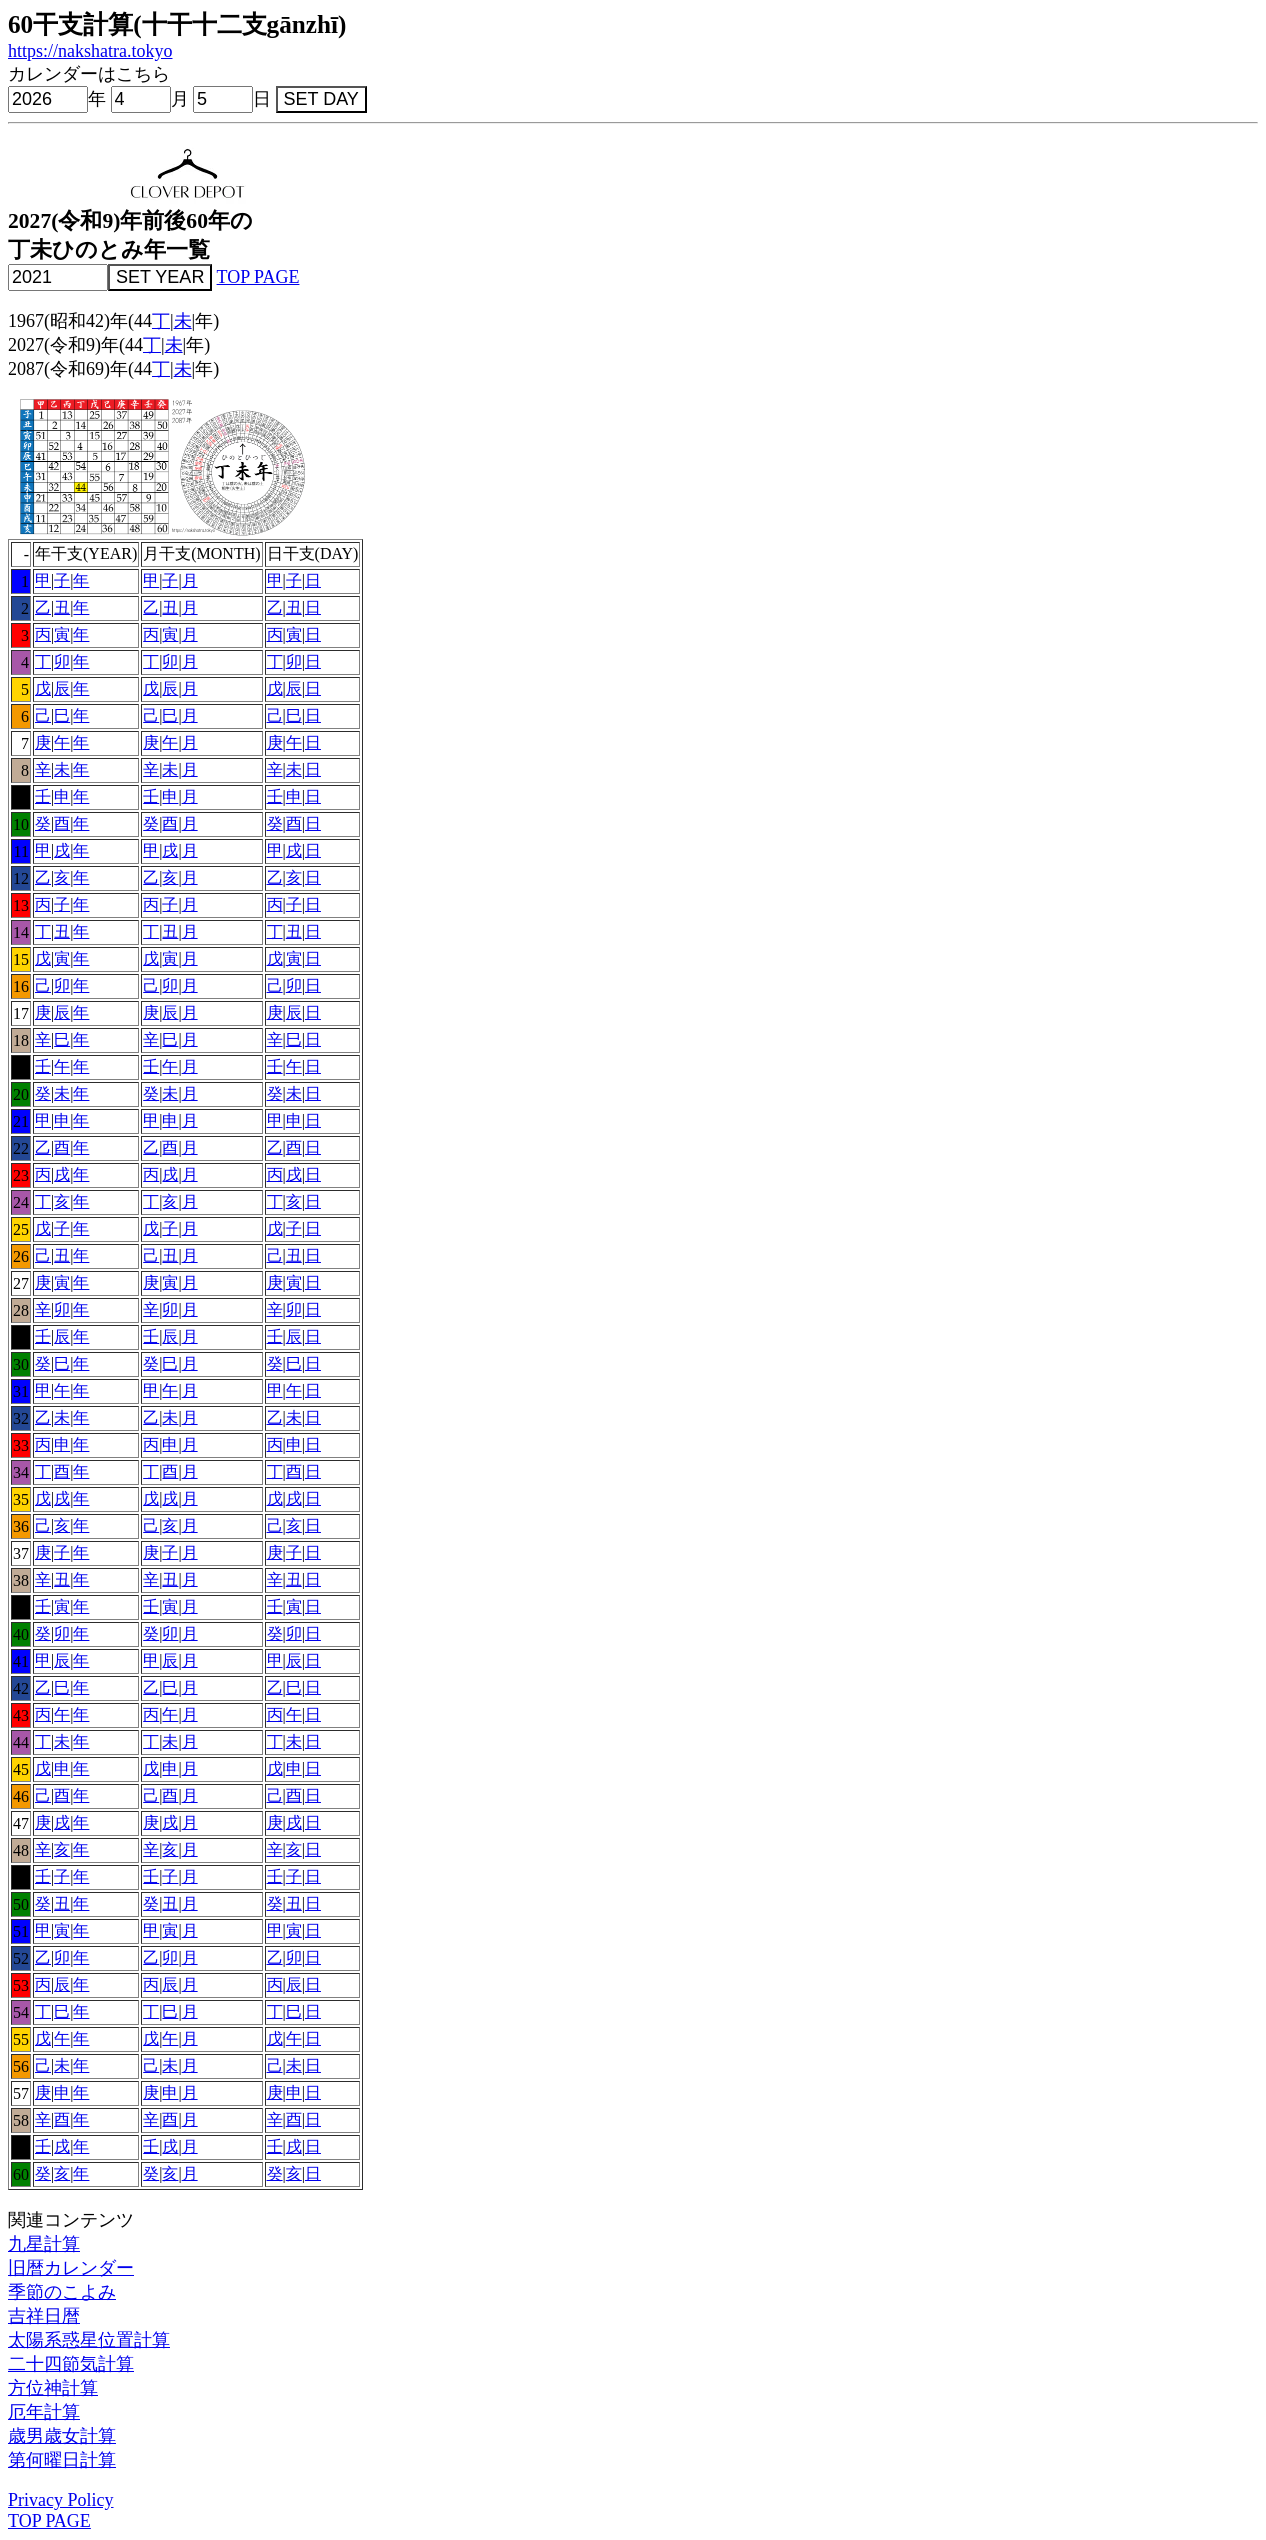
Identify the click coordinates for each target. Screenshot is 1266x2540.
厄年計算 (44, 2412)
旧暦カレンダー (71, 2268)
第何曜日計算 (62, 2460)
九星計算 (44, 2244)
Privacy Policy (61, 2500)
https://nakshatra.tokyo (90, 51)
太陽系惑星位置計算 (89, 2340)
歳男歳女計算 (62, 2436)
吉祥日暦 (44, 2316)
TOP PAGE (258, 277)
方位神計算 (53, 2388)
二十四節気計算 (71, 2364)
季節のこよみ (62, 2292)
